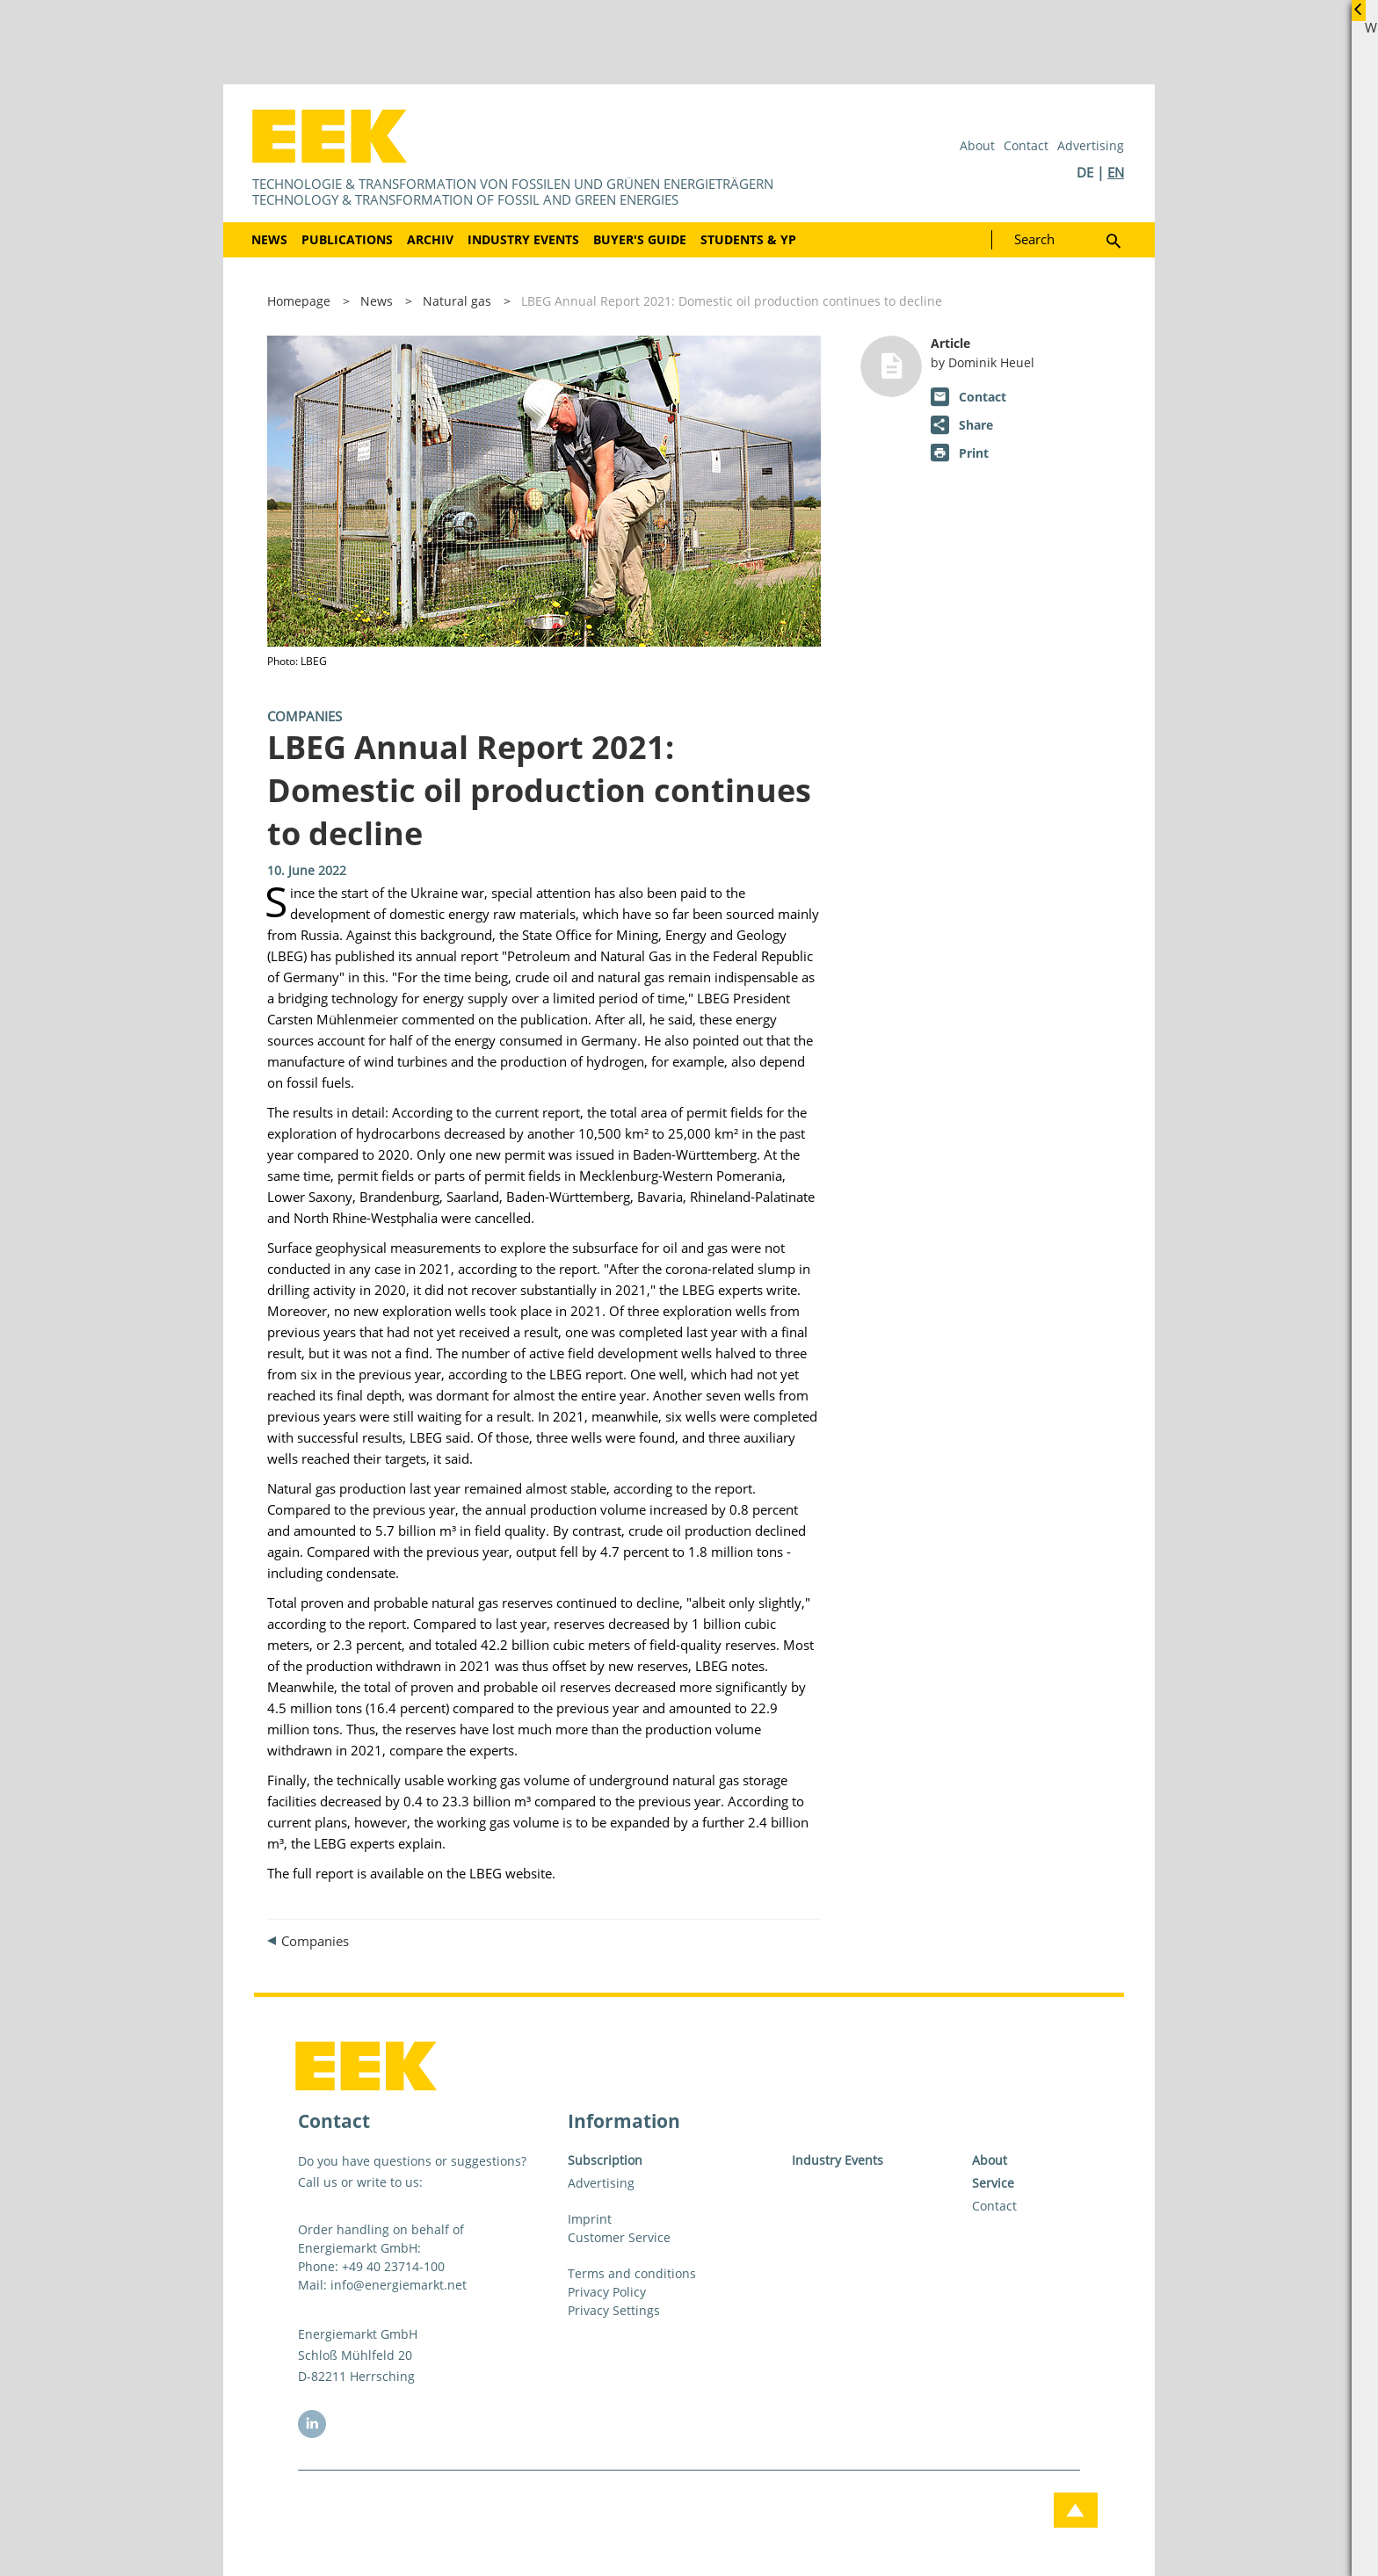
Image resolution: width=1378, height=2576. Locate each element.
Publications (347, 239)
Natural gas (457, 301)
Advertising (1090, 145)
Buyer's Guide (639, 239)
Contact (1026, 145)
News (269, 239)
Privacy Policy (607, 2291)
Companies (304, 716)
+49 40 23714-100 (393, 2266)
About (977, 145)
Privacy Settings (614, 2310)
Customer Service (619, 2237)
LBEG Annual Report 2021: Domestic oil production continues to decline (731, 301)
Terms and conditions (632, 2273)
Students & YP (748, 239)
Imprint (590, 2219)
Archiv (430, 239)
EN (1115, 172)
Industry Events (523, 239)
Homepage (298, 301)
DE (1085, 172)
